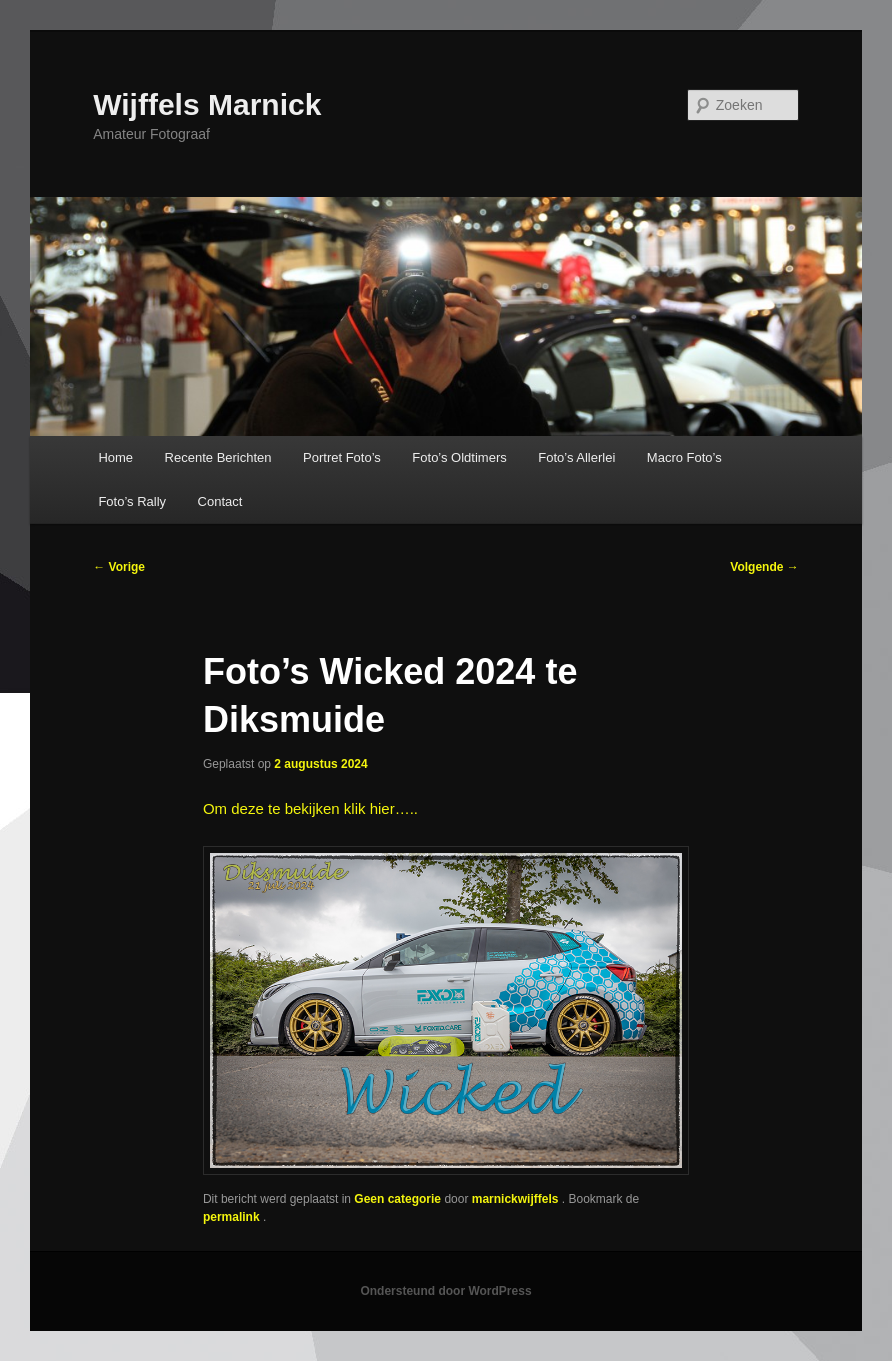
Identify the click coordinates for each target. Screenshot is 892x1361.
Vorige (119, 567)
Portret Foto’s (342, 457)
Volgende (764, 567)
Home (115, 457)
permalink (233, 1217)
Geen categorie (397, 1199)
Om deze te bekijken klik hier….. (310, 808)
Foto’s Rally (132, 501)
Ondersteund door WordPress (445, 1291)
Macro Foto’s (684, 457)
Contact (220, 501)
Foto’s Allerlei (576, 457)
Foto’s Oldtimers (459, 457)
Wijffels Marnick (207, 104)
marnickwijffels (517, 1199)
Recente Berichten (218, 457)
